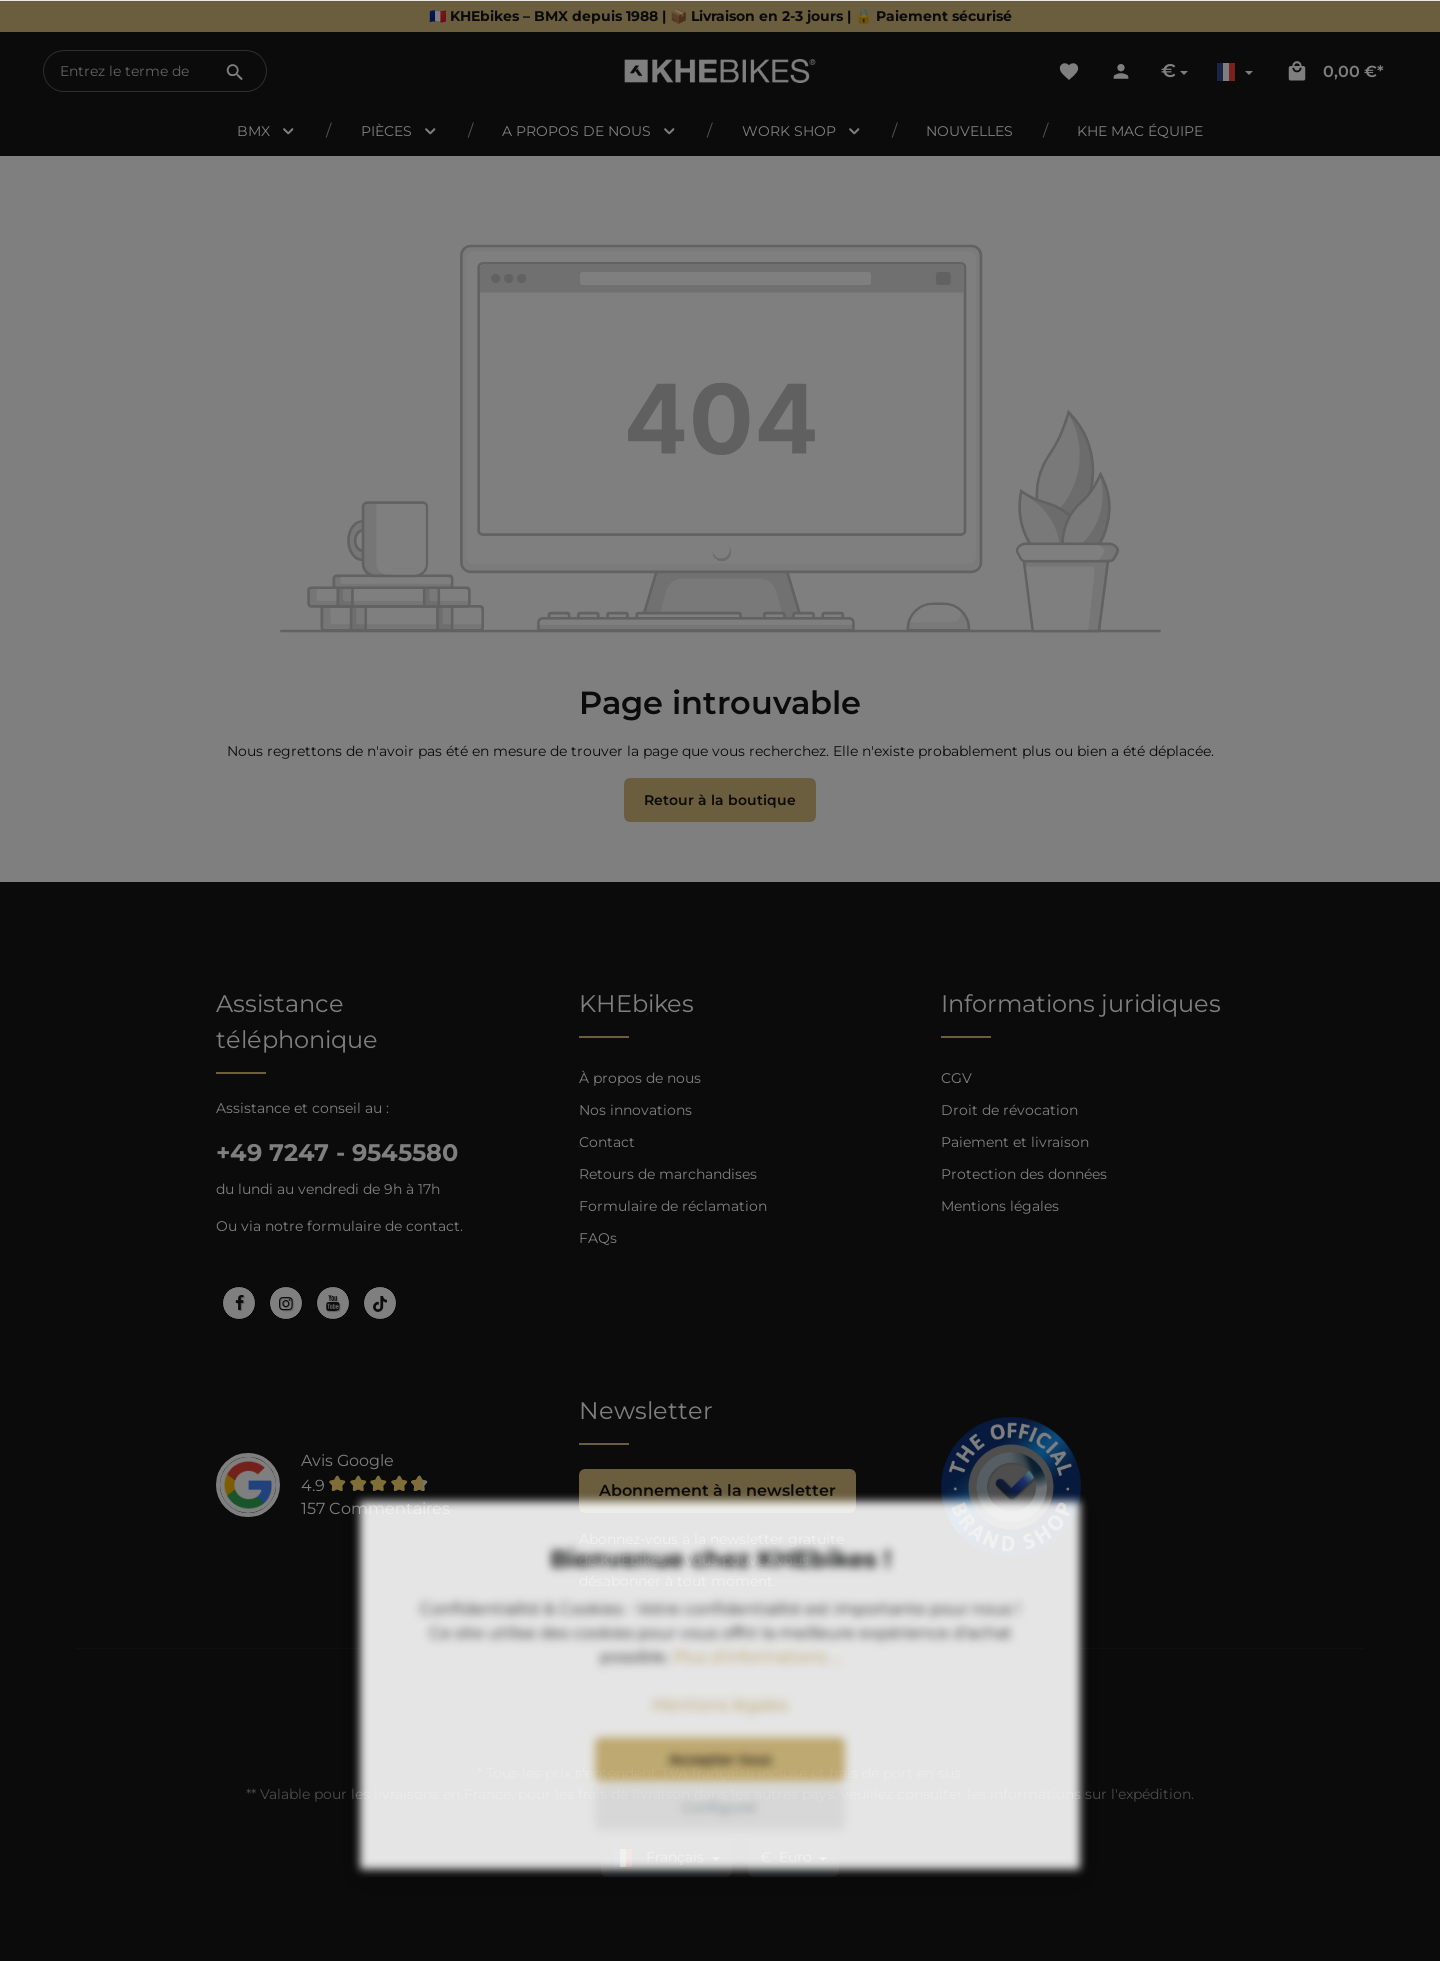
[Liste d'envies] (1069, 71)
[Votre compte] (1121, 71)
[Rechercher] (235, 71)
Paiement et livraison (1015, 1142)
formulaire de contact (383, 1226)
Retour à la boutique (720, 800)
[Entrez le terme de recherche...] (124, 71)
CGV (956, 1078)
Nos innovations (635, 1110)
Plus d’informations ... (756, 1713)
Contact (607, 1142)
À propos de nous (640, 1078)
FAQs (598, 1238)
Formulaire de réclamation (673, 1206)
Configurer (720, 1864)
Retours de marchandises (668, 1174)
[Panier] (1334, 71)
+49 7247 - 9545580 (337, 1152)
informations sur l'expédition (1090, 1794)
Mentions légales (1000, 1206)
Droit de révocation (1009, 1110)
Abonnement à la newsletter (717, 1490)
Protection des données (1024, 1174)
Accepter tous (720, 1816)
